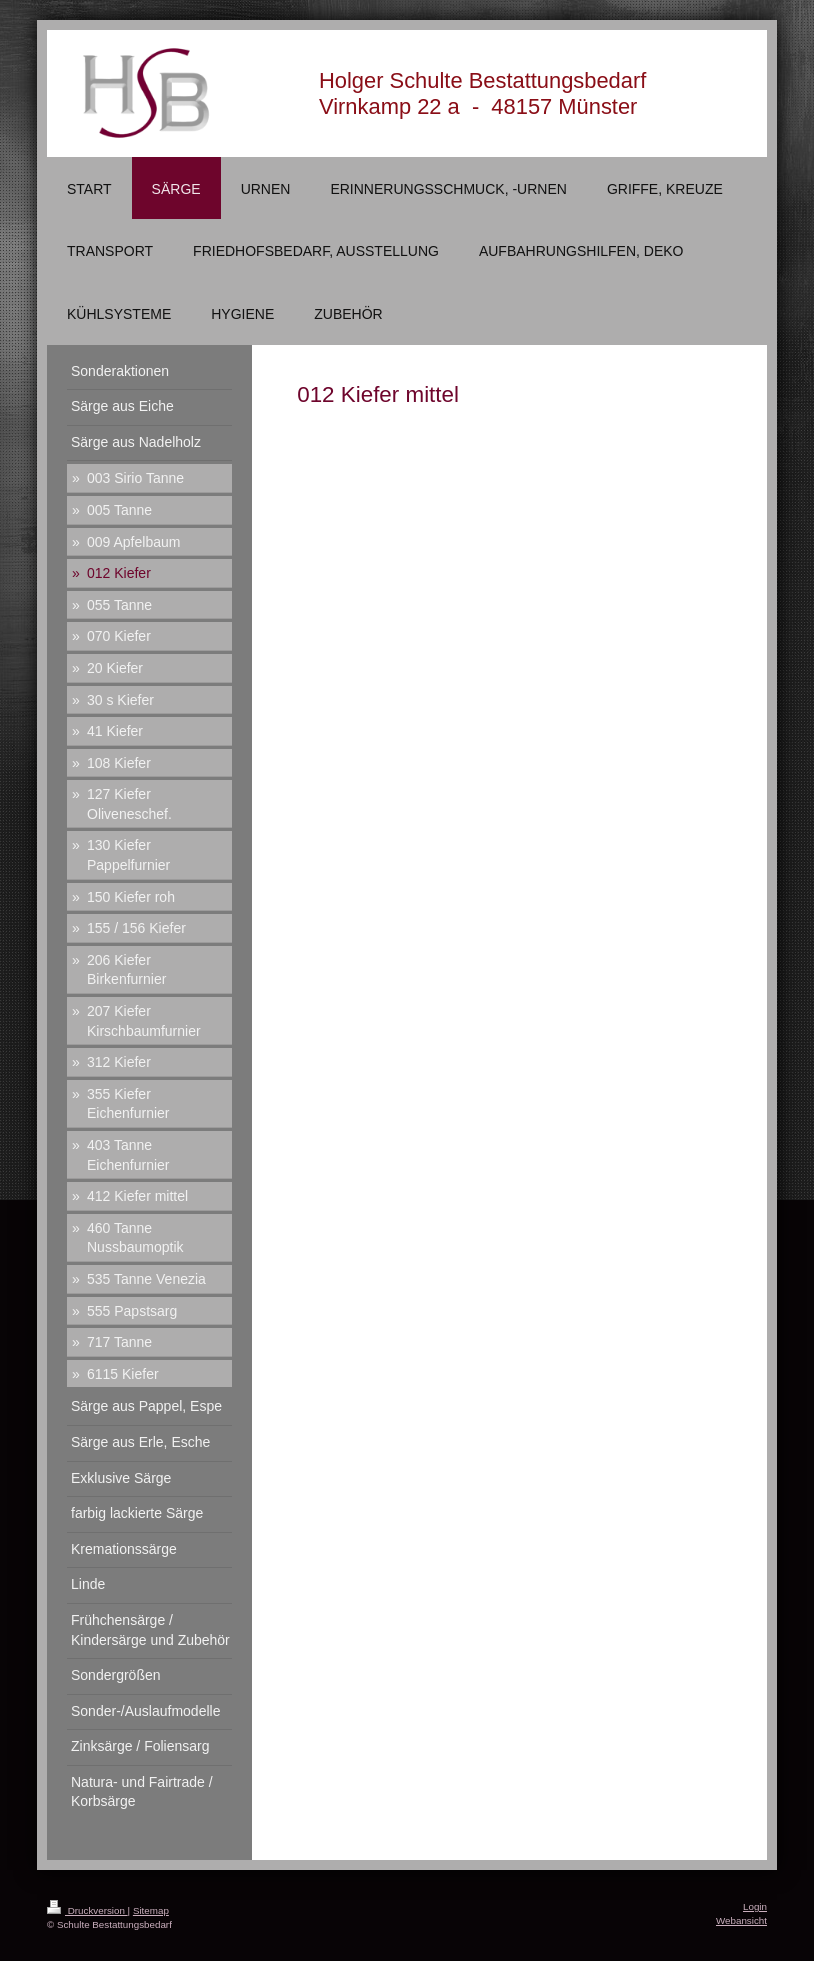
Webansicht (741, 1920)
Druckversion (87, 1910)
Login (755, 1906)
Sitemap (151, 1910)
